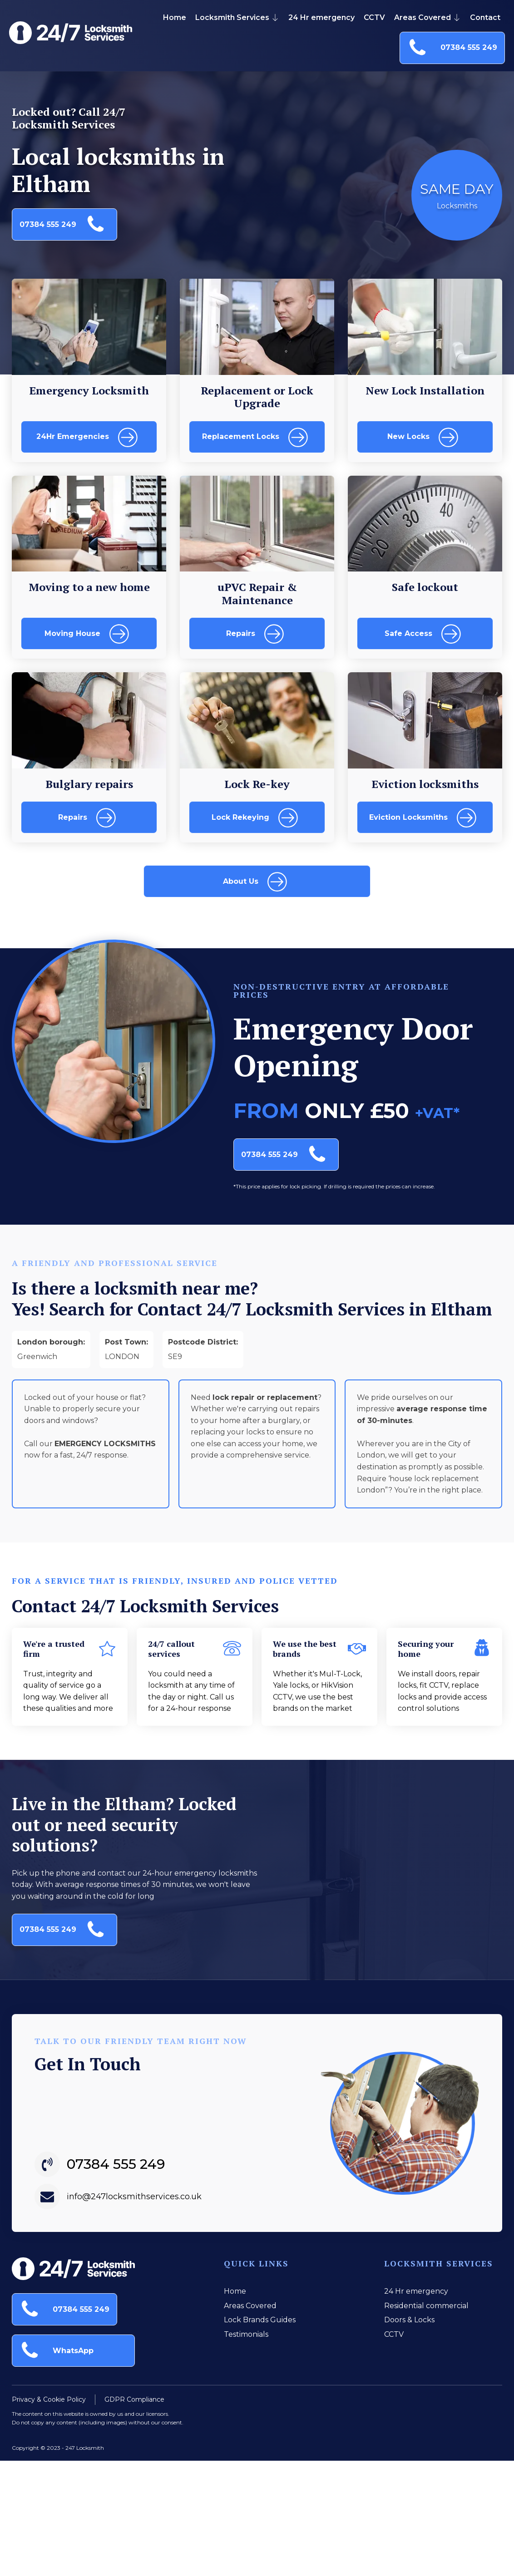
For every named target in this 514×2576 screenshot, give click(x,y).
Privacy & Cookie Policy (49, 2397)
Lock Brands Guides (260, 2319)
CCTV (374, 17)
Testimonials (246, 2334)
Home (174, 17)
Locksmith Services (237, 17)
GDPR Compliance (134, 2397)
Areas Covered (427, 17)
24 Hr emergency (321, 17)
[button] (452, 48)
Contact (485, 17)
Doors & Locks (409, 2319)
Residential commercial (426, 2305)
